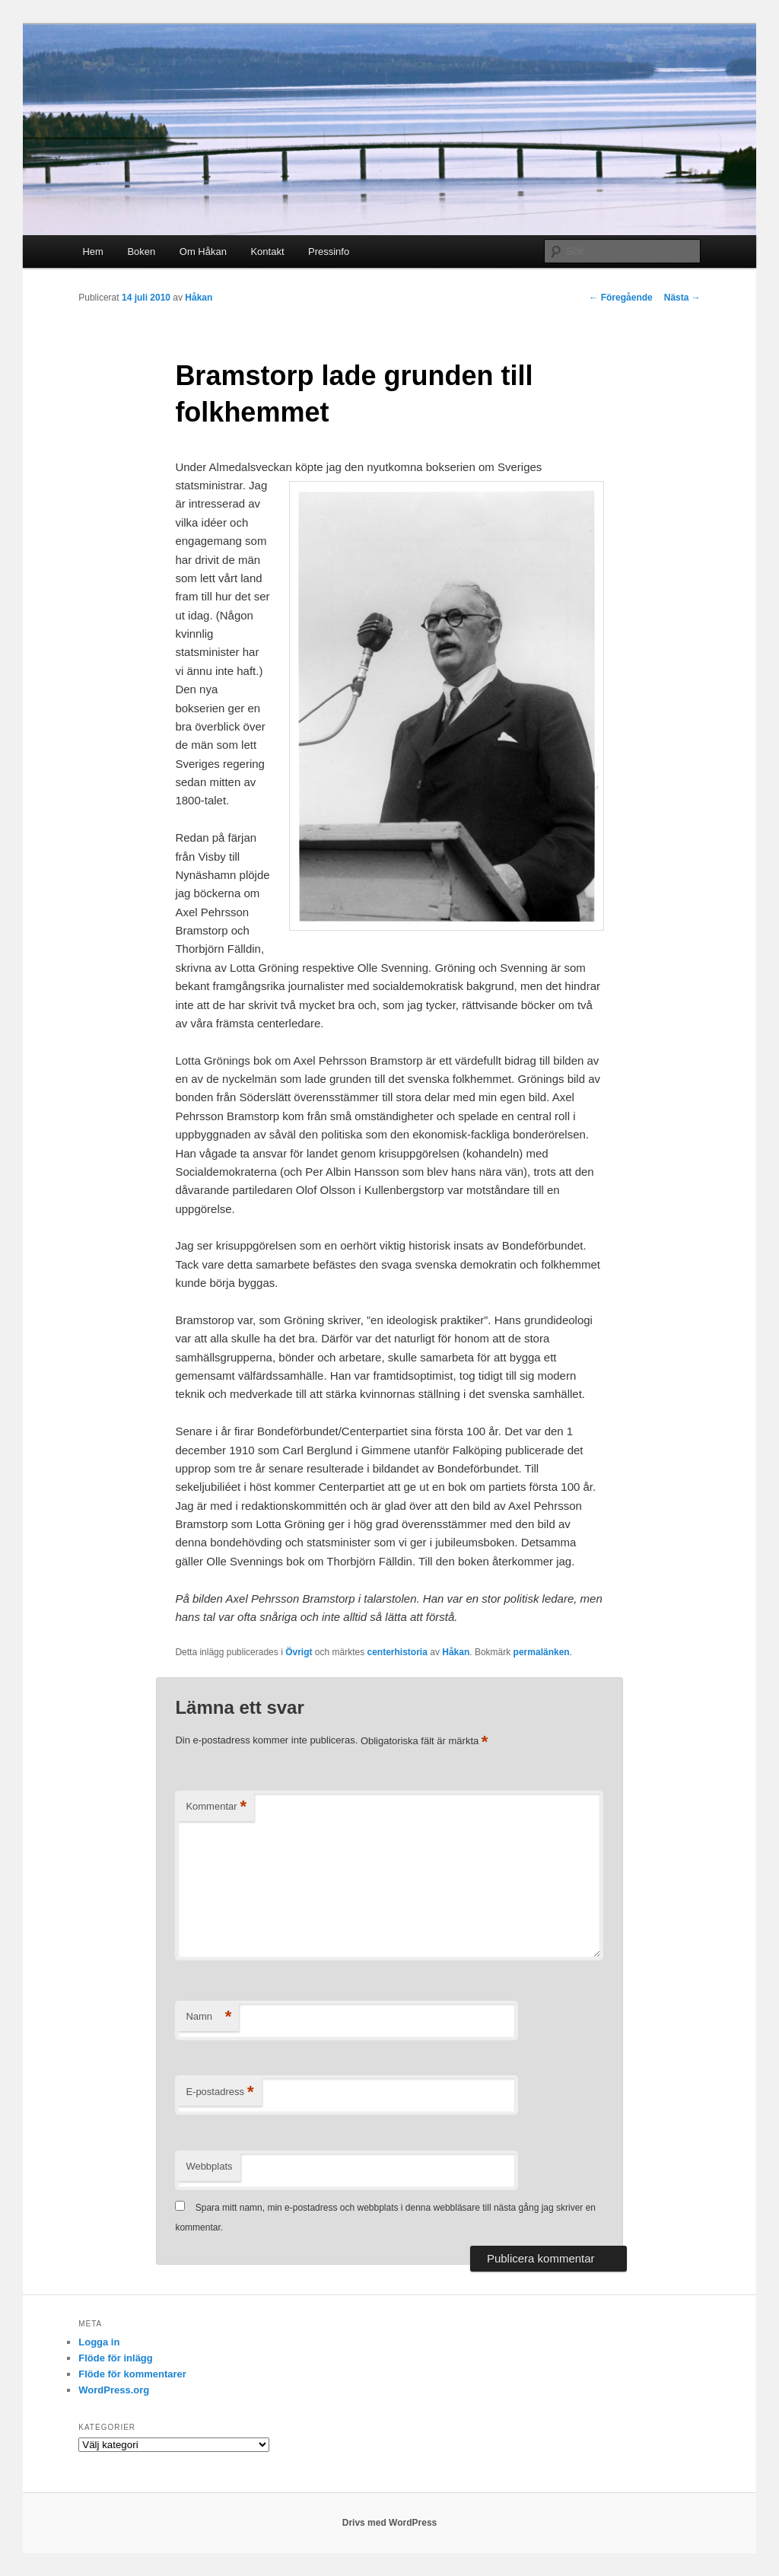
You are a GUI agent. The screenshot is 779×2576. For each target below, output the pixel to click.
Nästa (682, 297)
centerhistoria (397, 1652)
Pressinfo (328, 251)
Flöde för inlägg (115, 2358)
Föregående (620, 297)
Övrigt (298, 1652)
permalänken (542, 1652)
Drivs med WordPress (389, 2522)
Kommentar (216, 1807)
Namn (208, 2017)
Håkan (198, 297)
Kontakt (267, 251)
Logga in (98, 2342)
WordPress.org (113, 2390)
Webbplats (209, 2166)
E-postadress (219, 2092)
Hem (92, 251)
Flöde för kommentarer (132, 2374)
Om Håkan (203, 251)
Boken (141, 251)
